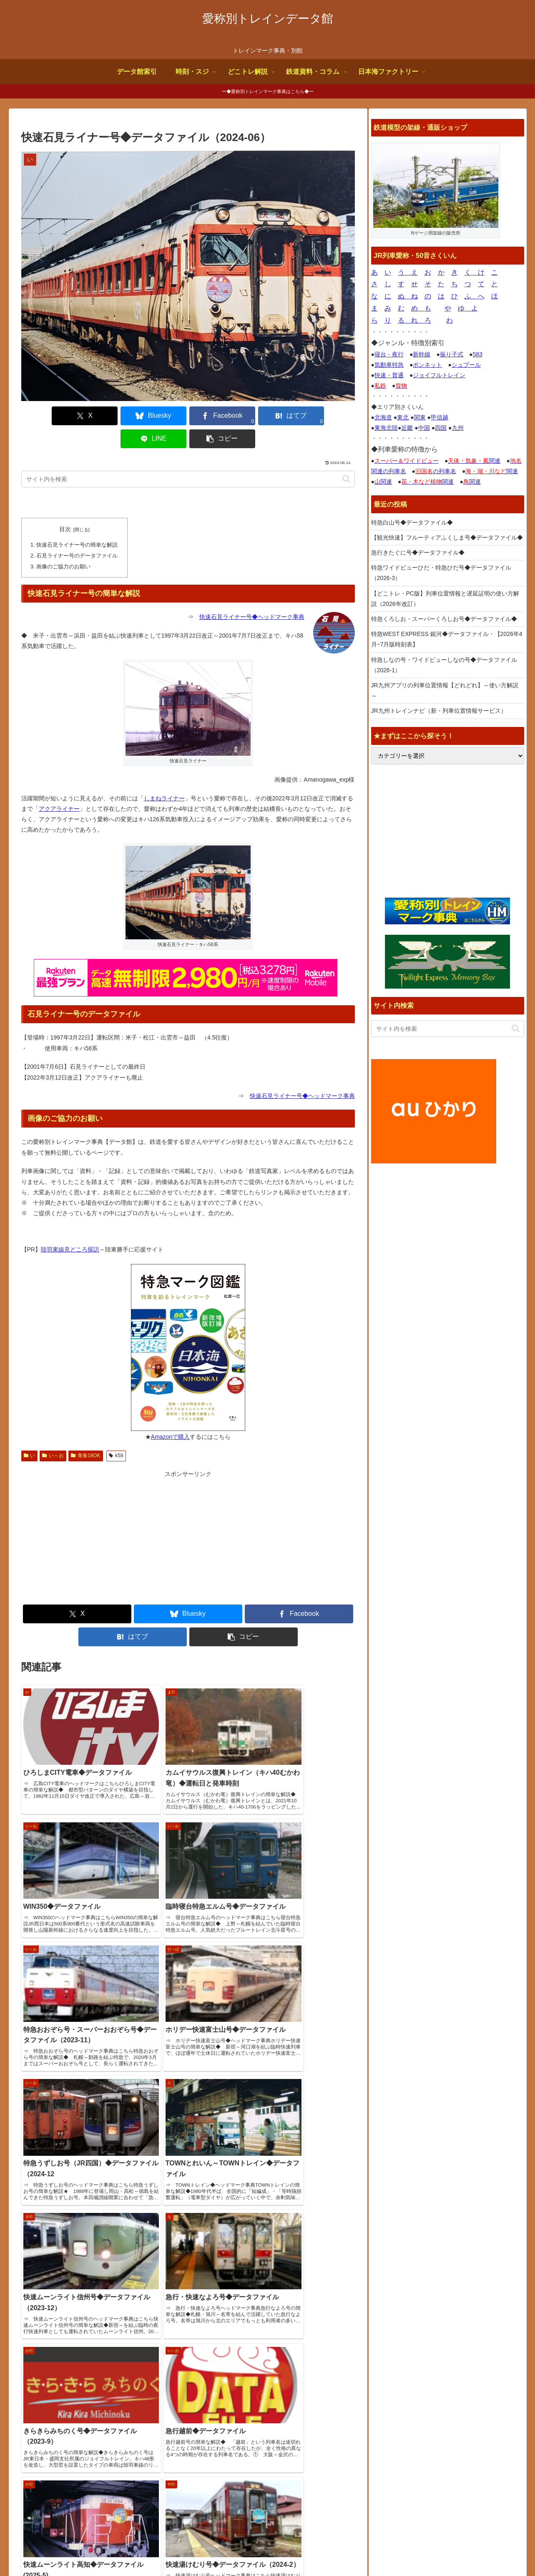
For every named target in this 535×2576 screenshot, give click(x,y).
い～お (53, 1431)
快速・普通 (389, 375)
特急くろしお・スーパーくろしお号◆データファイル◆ (444, 619)
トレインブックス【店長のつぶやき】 (427, 2378)
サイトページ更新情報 (229, 2349)
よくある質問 (384, 2550)
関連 (474, 460)
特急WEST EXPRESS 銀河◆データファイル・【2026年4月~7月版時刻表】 (446, 639)
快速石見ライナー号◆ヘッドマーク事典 (251, 592)
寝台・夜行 (389, 354)
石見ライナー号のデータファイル (77, 532)
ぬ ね (408, 296)
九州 (458, 427)
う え (408, 272)
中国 (424, 427)
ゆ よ (468, 308)
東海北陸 (386, 427)
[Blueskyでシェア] (104, 415)
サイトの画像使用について (323, 2550)
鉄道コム (389, 2388)
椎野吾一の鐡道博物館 (406, 2409)
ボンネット (427, 364)
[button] (327, 415)
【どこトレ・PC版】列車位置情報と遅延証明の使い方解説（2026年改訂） (445, 598)
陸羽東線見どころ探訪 (70, 1224)
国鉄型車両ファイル (403, 2399)
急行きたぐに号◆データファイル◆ (418, 552)
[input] (188, 456)
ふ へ (475, 296)
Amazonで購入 (170, 1412)
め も (421, 308)
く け (475, 272)
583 (477, 354)
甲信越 (439, 417)
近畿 (407, 427)
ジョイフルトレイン (439, 375)
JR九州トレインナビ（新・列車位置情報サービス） (439, 710)
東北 (403, 417)
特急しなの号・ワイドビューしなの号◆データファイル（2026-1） (444, 665)
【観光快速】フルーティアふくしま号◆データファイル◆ (447, 537)
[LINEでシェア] (272, 415)
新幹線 (421, 354)
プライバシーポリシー (489, 2550)
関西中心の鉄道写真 (403, 2430)
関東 (420, 417)
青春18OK (85, 1431)
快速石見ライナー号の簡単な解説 (77, 521)
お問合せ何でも (431, 2550)
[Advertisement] (105, 1513)
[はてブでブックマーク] (216, 415)
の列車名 (435, 471)
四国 (441, 427)
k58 (116, 1431)
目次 (65, 506)
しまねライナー (164, 773)
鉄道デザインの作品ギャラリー (418, 2420)
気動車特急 (389, 364)
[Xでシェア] (48, 415)
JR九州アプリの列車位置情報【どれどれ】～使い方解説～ (444, 690)
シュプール (466, 364)
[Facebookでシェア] (159, 415)
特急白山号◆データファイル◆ (412, 522)
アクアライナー (59, 784)
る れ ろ (414, 320)
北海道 (383, 417)
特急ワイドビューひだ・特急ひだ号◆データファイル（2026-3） (441, 572)
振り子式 (451, 354)
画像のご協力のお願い (63, 542)
